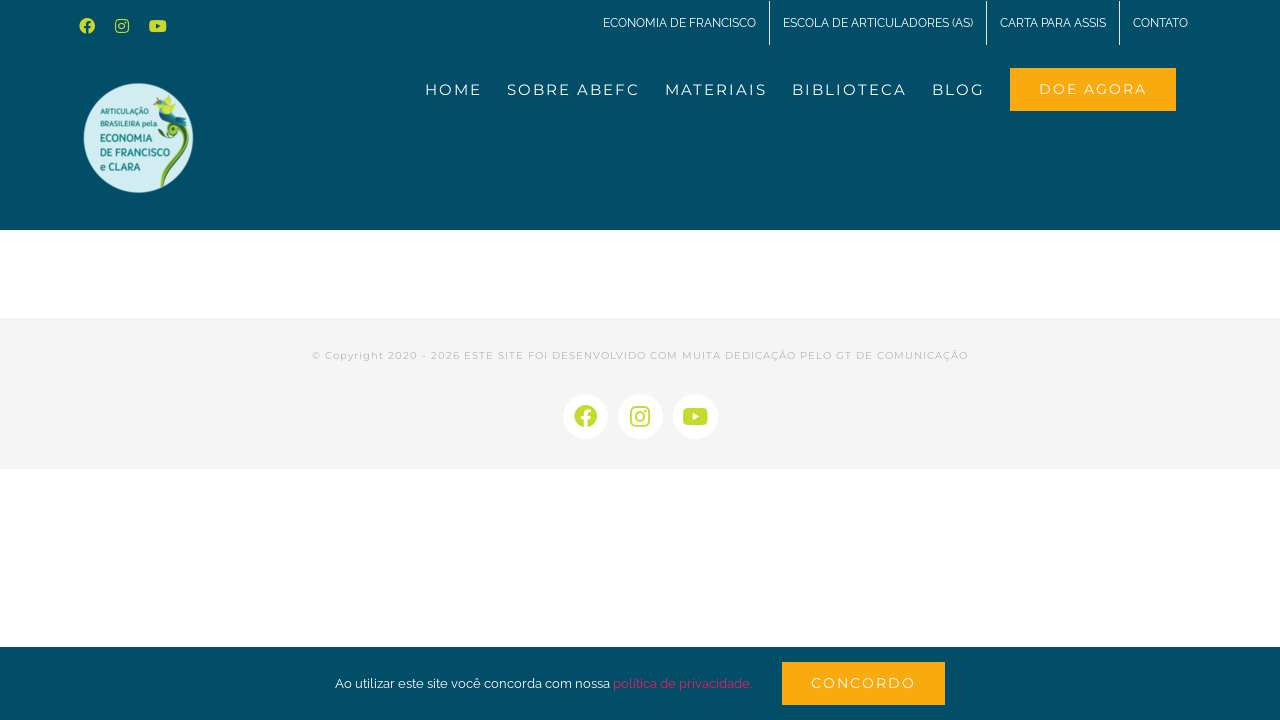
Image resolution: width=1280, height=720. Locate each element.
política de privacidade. (682, 683)
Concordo (863, 683)
